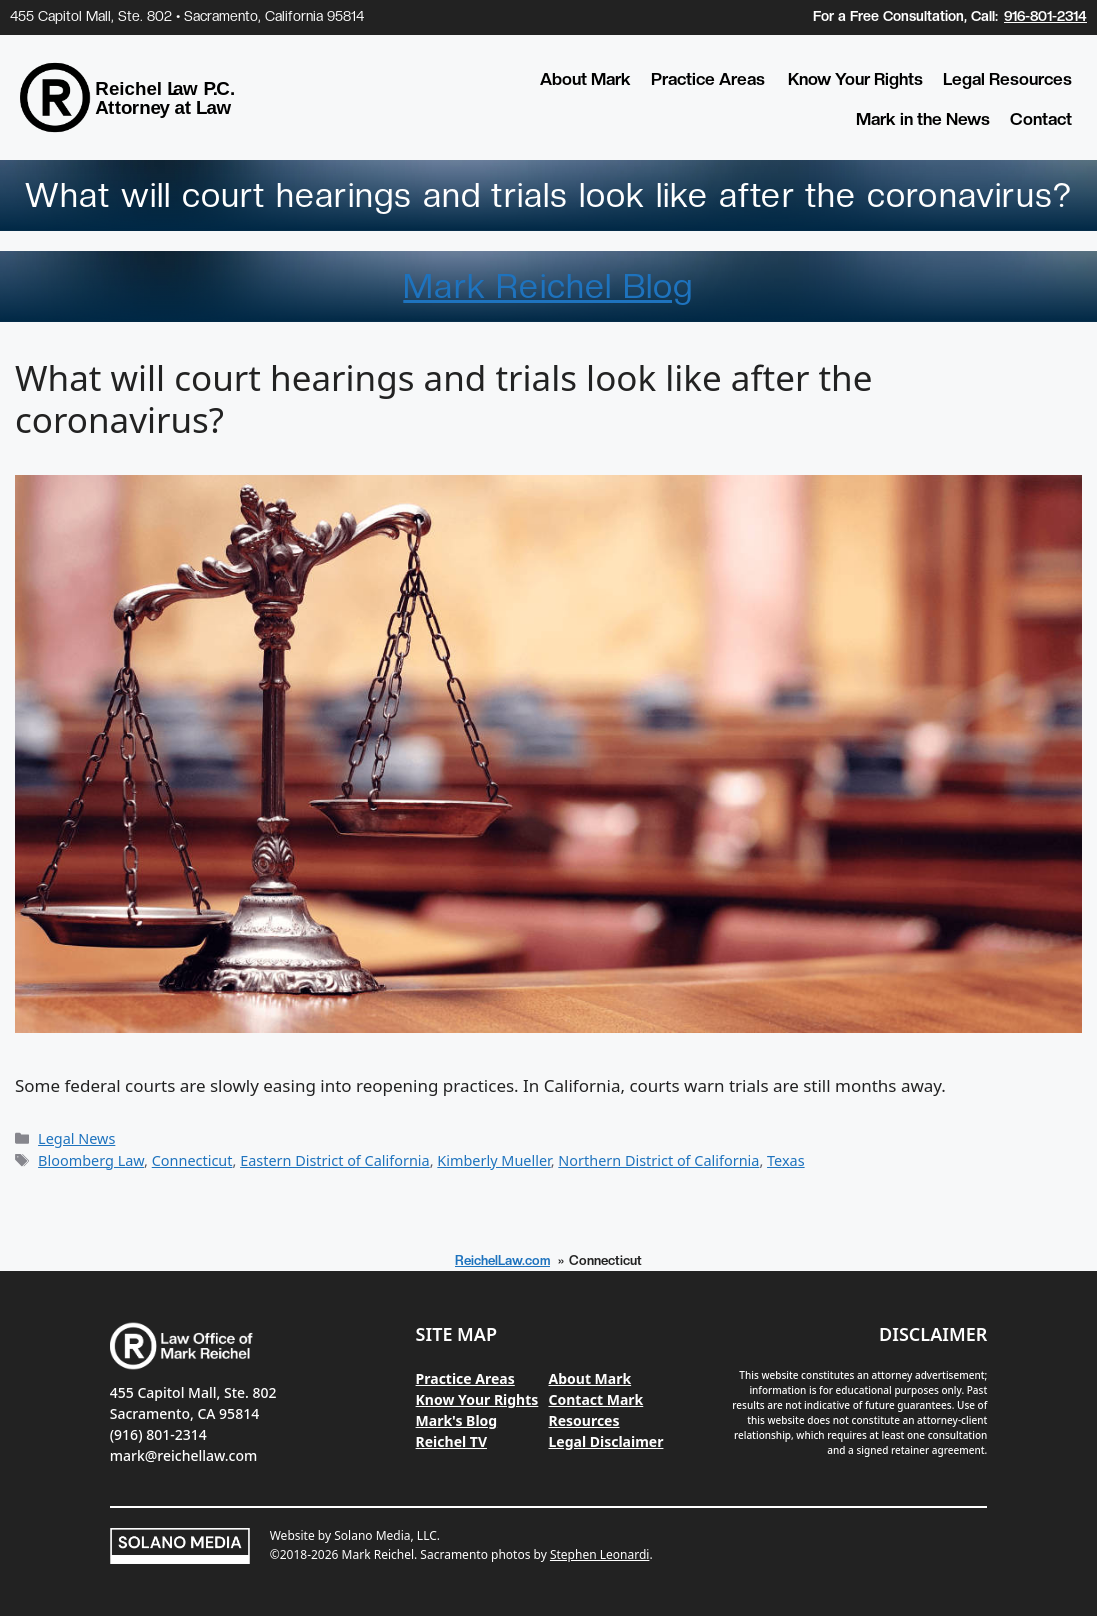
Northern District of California (658, 1160)
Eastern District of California (335, 1160)
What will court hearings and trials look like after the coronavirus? (443, 398)
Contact (1041, 119)
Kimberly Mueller (493, 1160)
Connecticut (192, 1160)
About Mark (585, 79)
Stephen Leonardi (599, 1554)
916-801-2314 (1045, 16)
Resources (584, 1420)
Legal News (76, 1138)
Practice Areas (708, 79)
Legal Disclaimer (606, 1441)
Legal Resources (1007, 79)
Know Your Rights (855, 79)
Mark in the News (923, 119)
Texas (786, 1160)
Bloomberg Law (91, 1160)
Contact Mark (596, 1399)
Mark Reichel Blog (548, 286)
